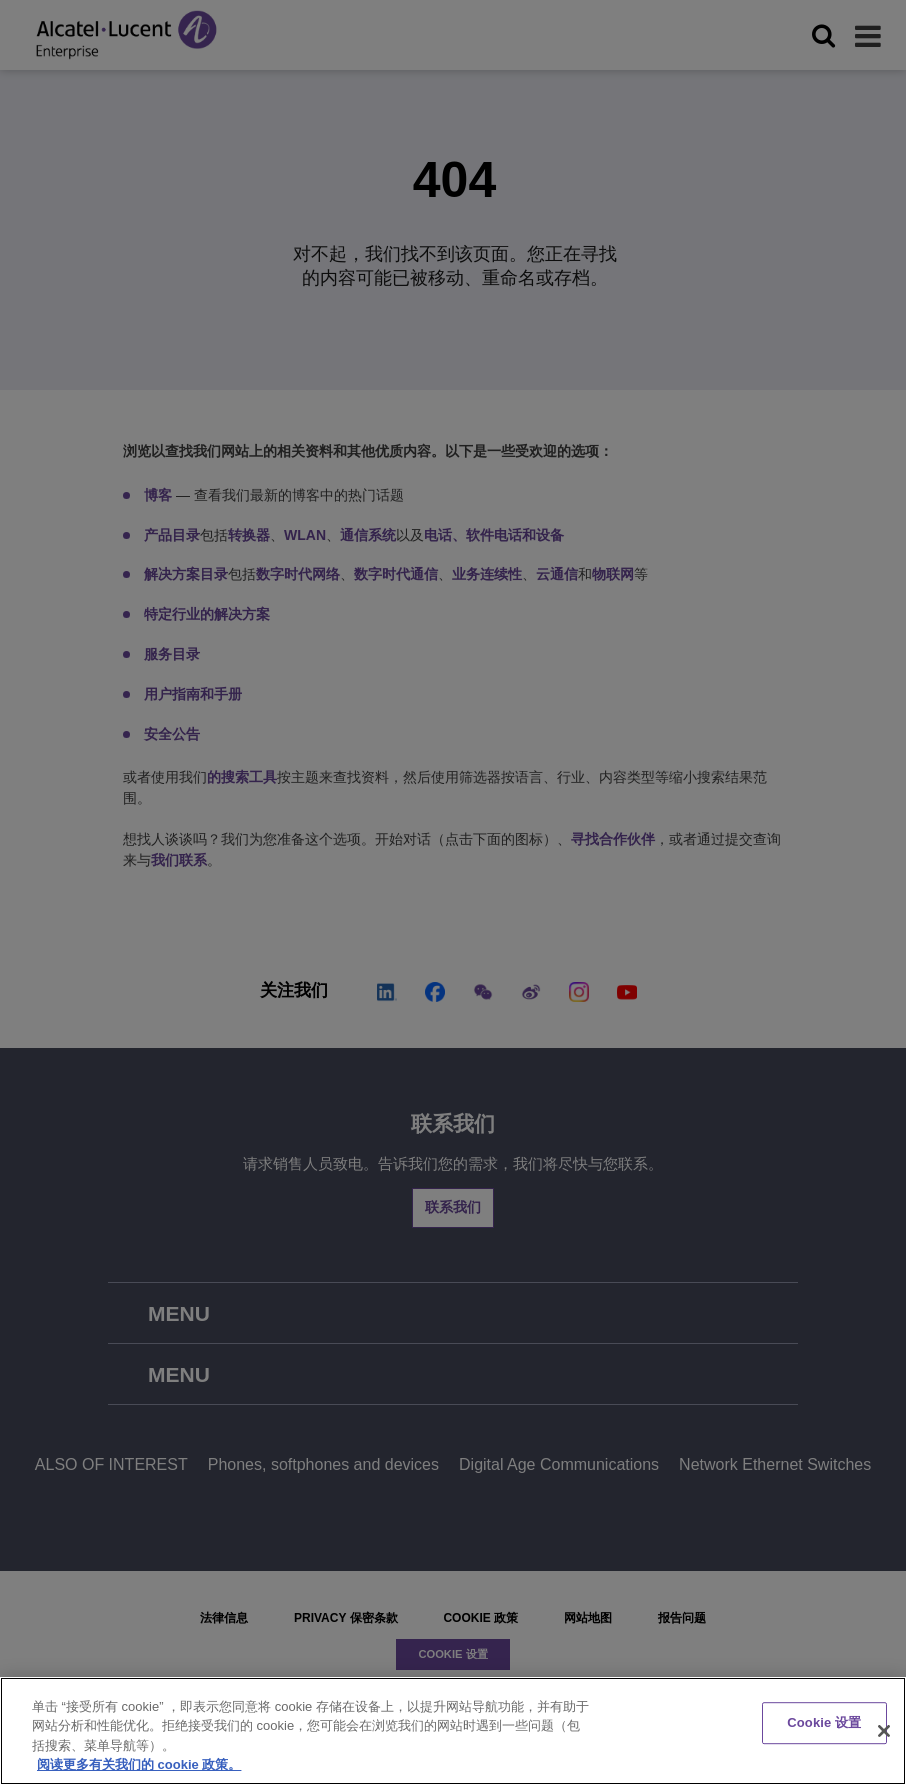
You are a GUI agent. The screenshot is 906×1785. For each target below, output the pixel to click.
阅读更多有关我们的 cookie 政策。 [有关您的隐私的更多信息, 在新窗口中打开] (139, 1764)
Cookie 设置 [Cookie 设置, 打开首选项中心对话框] (824, 1722)
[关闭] (884, 1731)
